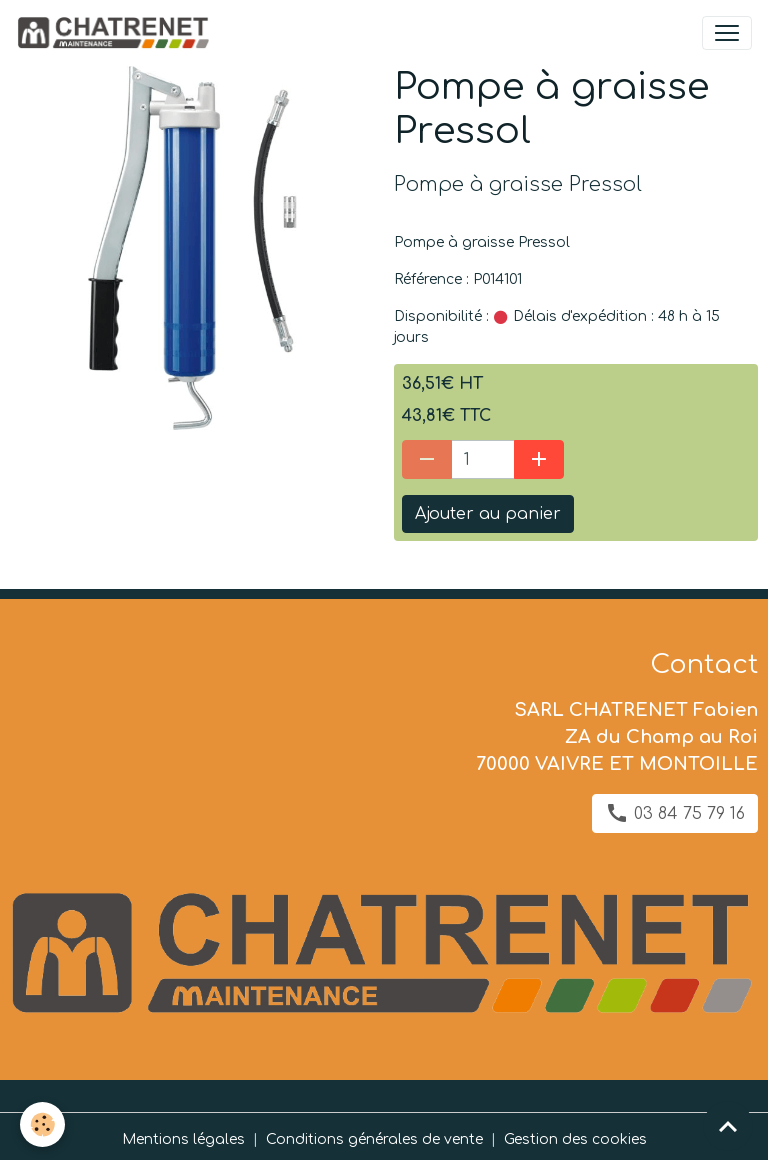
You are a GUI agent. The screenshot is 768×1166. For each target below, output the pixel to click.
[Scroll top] (728, 1126)
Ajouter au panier (488, 514)
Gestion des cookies (575, 1139)
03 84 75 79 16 (675, 813)
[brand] (116, 33)
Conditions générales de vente (374, 1139)
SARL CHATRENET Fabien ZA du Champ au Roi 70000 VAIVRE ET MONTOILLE (617, 737)
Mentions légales (183, 1139)
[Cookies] (42, 1124)
